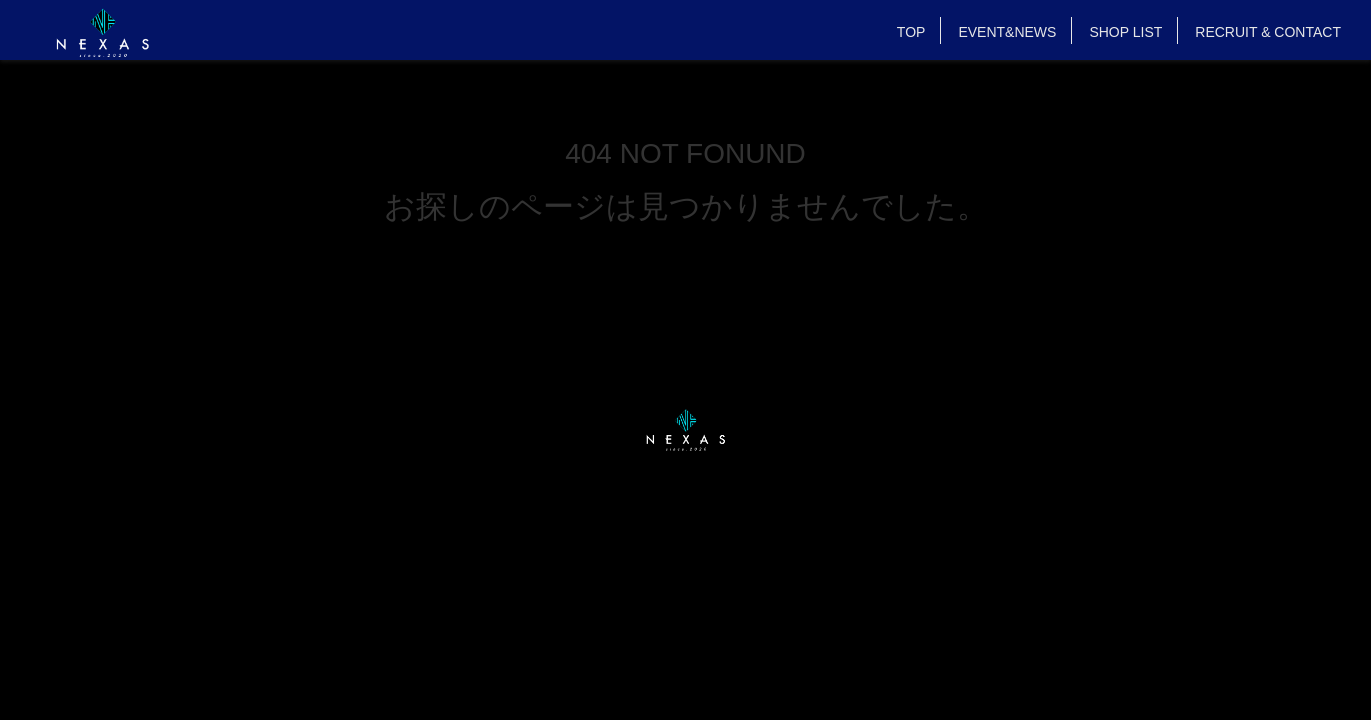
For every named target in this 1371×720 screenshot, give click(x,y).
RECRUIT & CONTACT (1268, 32)
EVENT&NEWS (1007, 32)
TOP (911, 32)
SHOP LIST (1125, 32)
